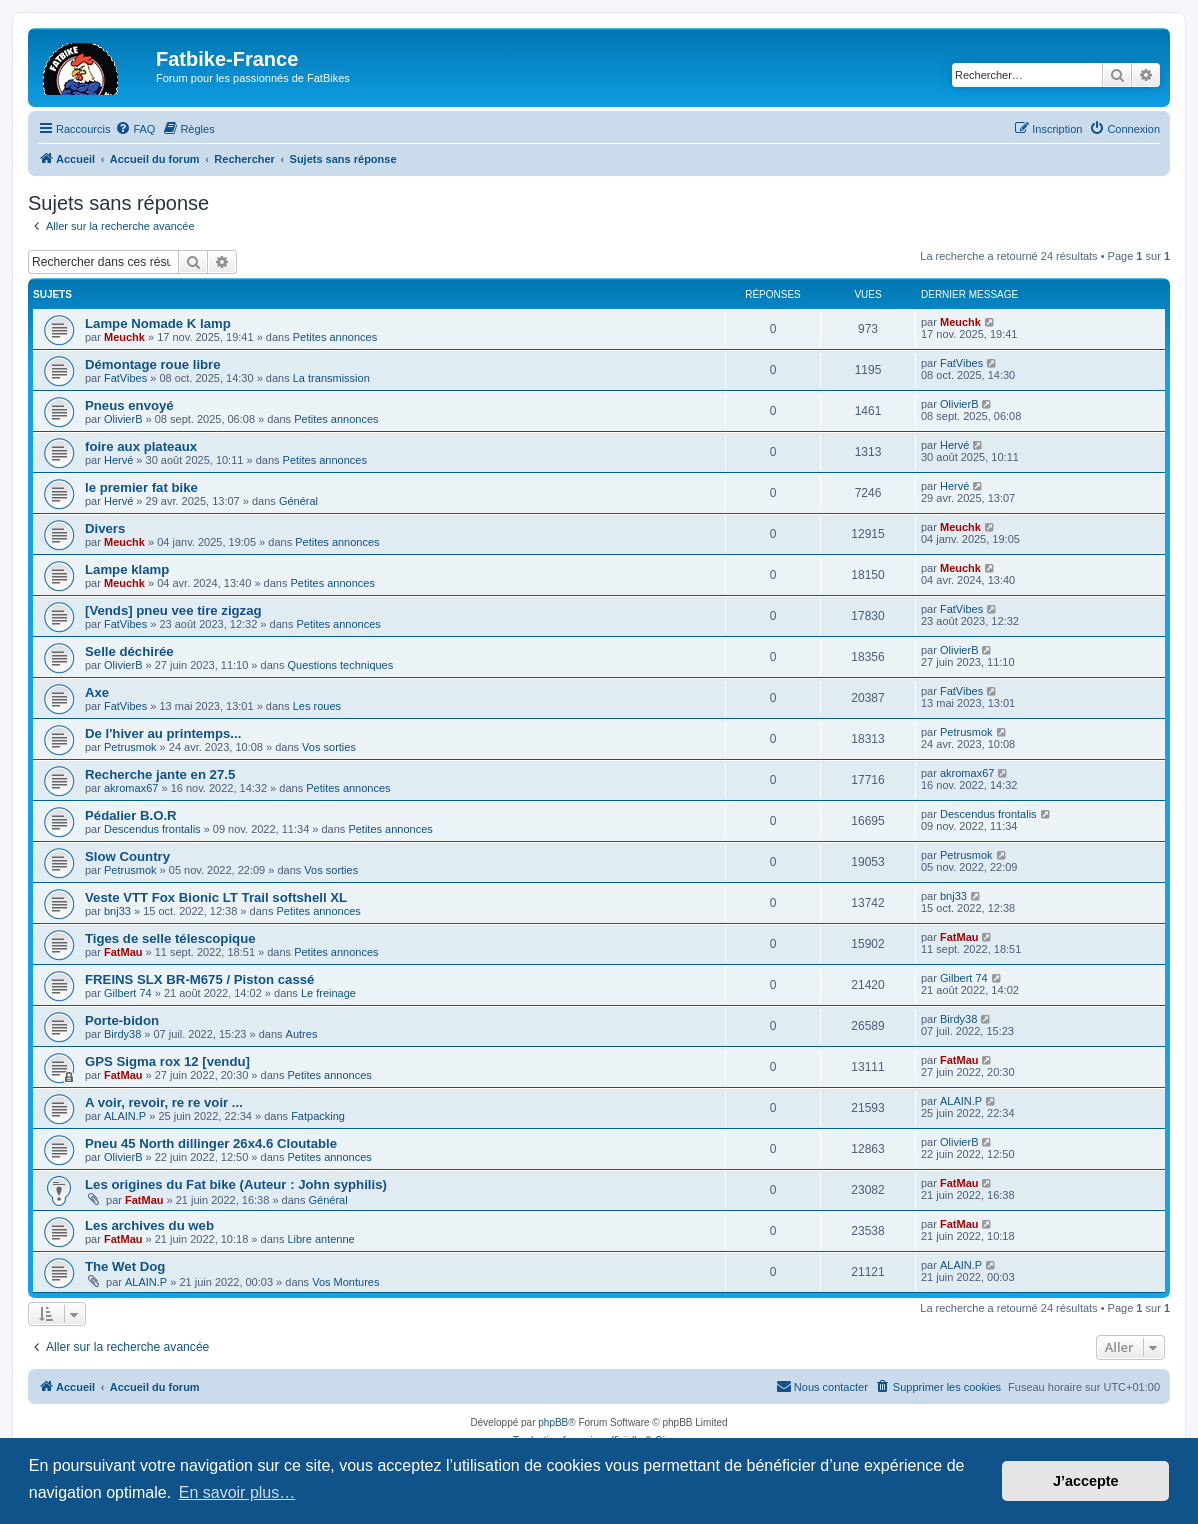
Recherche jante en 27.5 (160, 774)
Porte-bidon (122, 1020)
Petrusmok (130, 747)
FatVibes (125, 378)
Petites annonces (335, 337)
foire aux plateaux (141, 446)
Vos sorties (329, 747)
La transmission (331, 378)
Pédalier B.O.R (131, 815)
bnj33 (117, 911)
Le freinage (328, 993)
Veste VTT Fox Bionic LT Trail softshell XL (216, 897)
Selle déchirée (129, 651)
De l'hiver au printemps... (163, 733)
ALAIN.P (125, 1116)
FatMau (123, 952)
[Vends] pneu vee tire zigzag (173, 610)
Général (298, 501)
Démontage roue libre (153, 364)
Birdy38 (122, 1034)
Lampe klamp (127, 569)
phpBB (553, 1422)
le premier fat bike (141, 487)
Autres (302, 1034)
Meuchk (124, 337)
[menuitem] (135, 129)
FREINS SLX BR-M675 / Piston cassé (199, 979)
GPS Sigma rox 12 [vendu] (167, 1061)
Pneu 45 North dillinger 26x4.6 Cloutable (211, 1143)
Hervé (118, 460)
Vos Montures (345, 1282)
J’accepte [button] (1086, 1481)
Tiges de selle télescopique (170, 938)
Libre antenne (320, 1239)
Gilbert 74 (128, 993)
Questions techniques (340, 665)
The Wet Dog (125, 1266)
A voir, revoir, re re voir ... (164, 1102)
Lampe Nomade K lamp (158, 323)
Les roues (317, 706)
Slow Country (127, 856)
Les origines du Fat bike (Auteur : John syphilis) (236, 1184)
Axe (97, 692)
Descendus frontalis (152, 829)
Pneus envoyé (129, 405)
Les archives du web (149, 1225)
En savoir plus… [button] (237, 1492)
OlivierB (123, 419)
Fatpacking (318, 1116)
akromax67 (131, 788)
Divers (105, 528)
